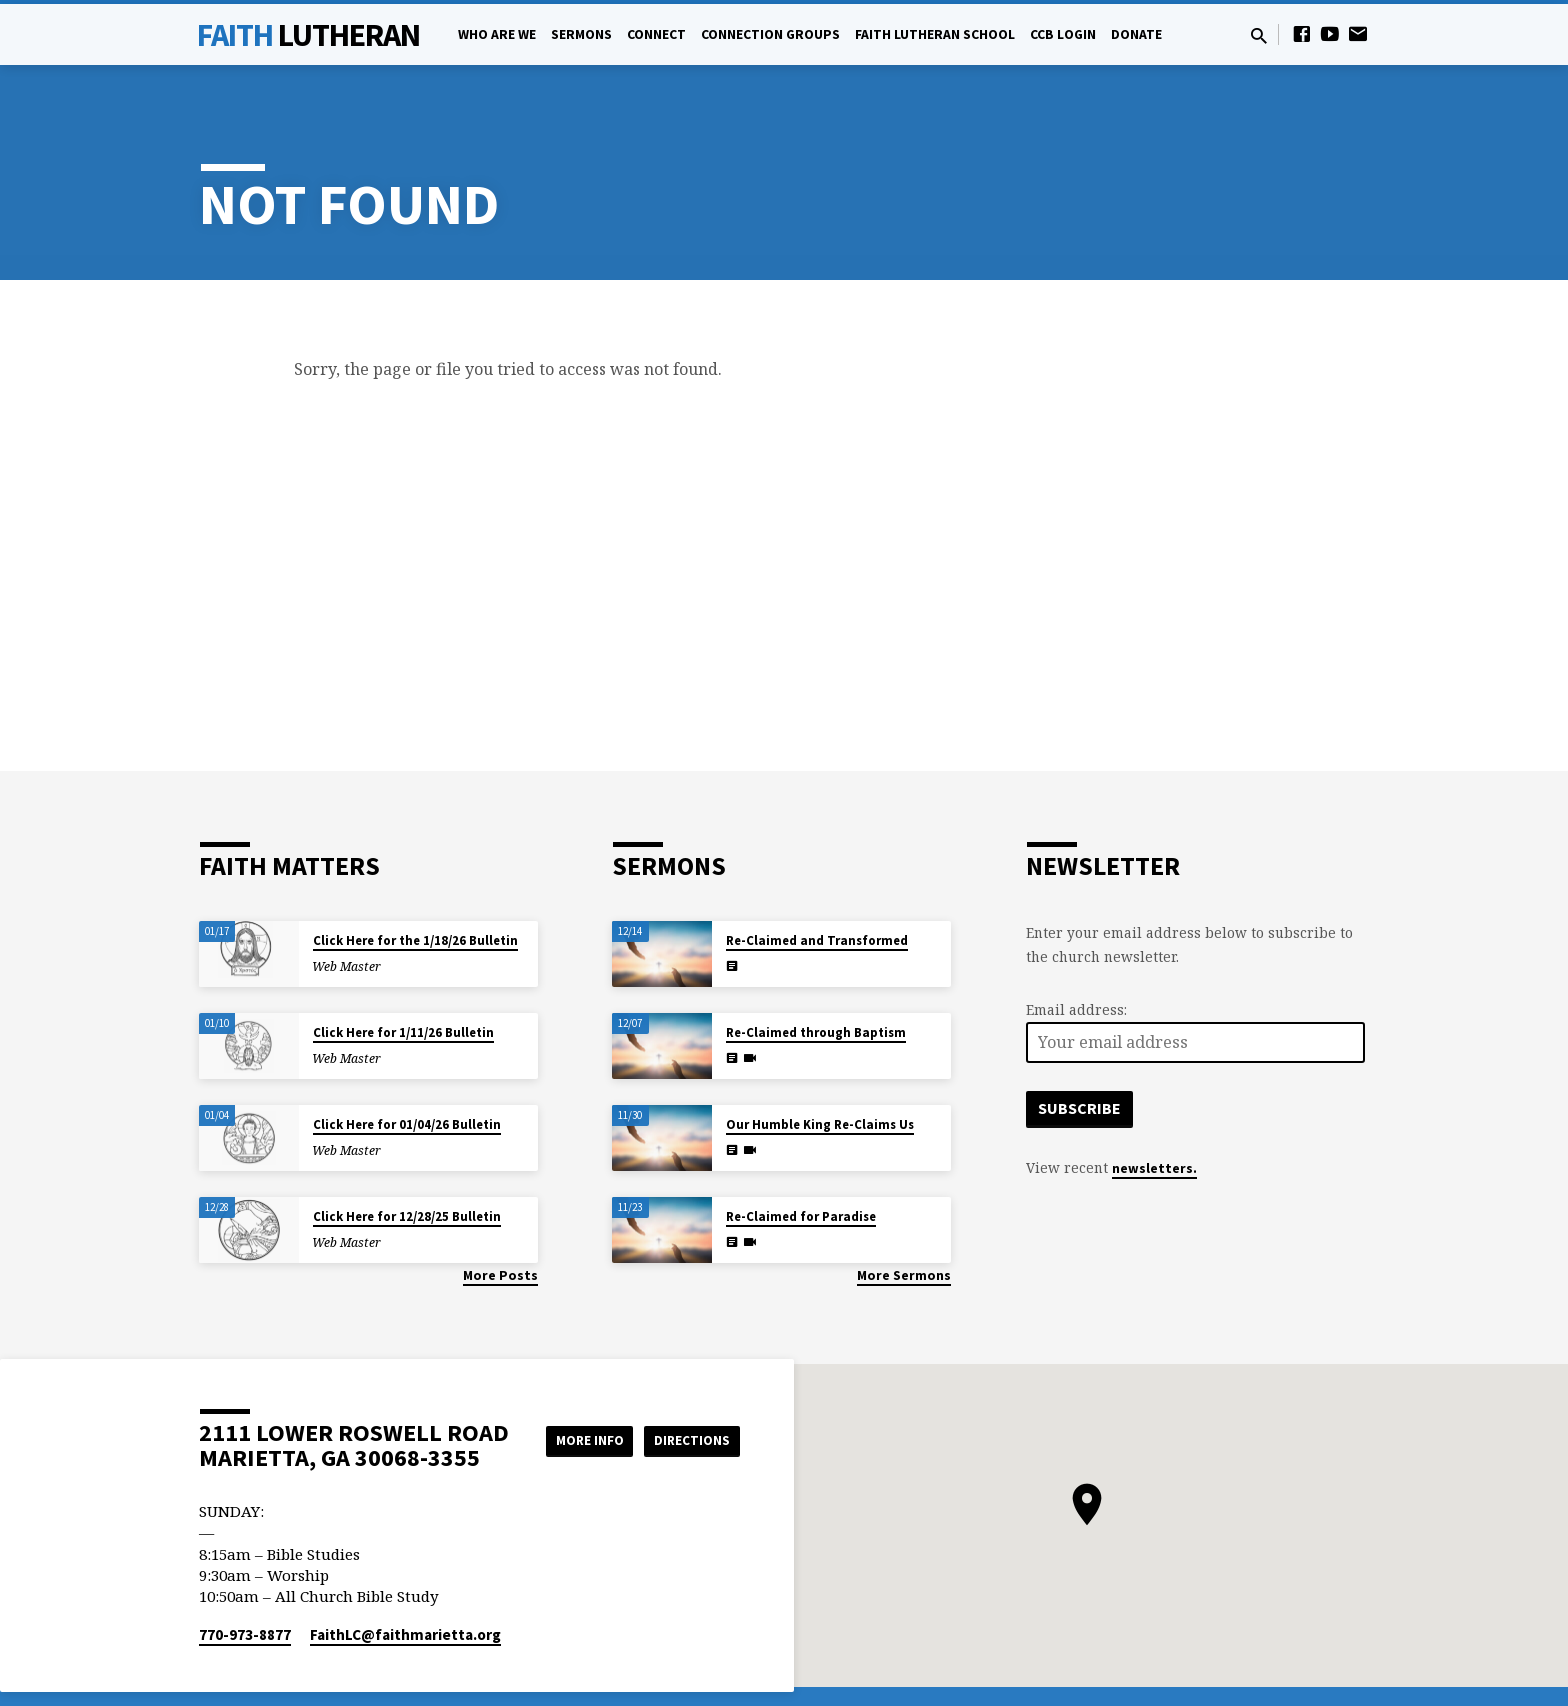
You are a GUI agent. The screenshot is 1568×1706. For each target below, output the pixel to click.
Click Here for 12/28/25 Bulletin (407, 1216)
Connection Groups (770, 34)
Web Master (346, 966)
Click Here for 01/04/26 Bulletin (407, 1124)
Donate (1136, 34)
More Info (689, 1420)
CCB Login (1063, 34)
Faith (308, 35)
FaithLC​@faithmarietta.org (405, 1634)
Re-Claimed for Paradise (801, 1216)
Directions (690, 1460)
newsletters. (1154, 1169)
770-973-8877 (245, 1634)
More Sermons (904, 1275)
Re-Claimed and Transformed (817, 940)
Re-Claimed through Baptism (816, 1032)
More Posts (500, 1275)
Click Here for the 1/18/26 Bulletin (415, 940)
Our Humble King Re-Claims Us (820, 1124)
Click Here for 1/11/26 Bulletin (403, 1032)
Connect (656, 34)
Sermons (581, 34)
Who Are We (497, 34)
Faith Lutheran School (935, 34)
